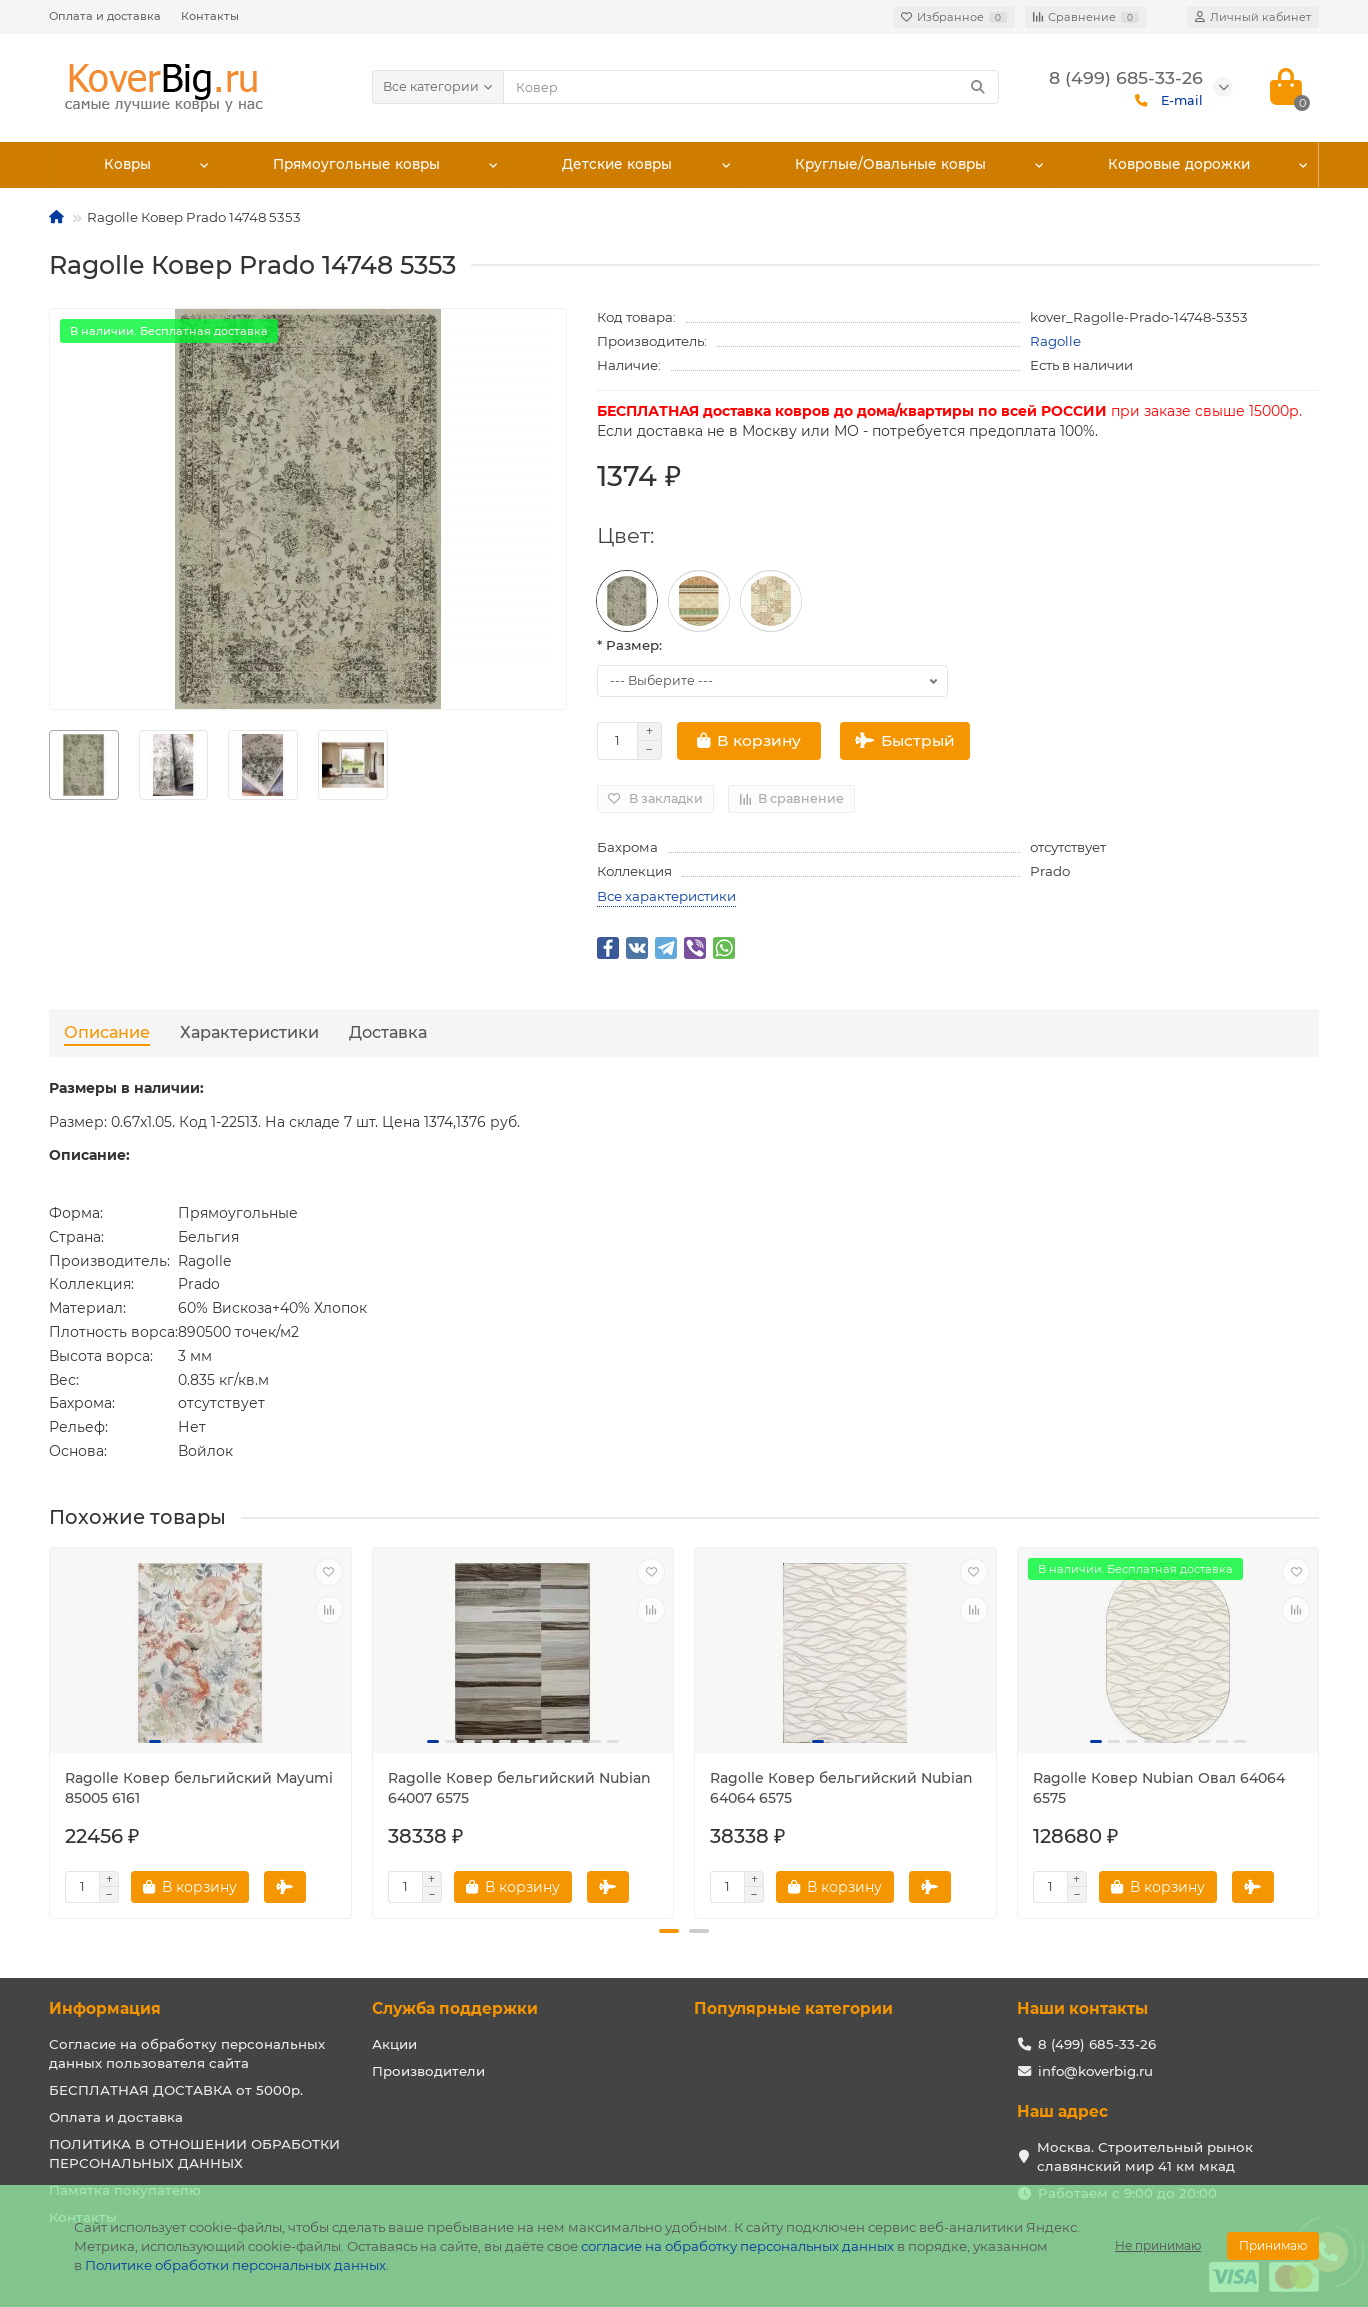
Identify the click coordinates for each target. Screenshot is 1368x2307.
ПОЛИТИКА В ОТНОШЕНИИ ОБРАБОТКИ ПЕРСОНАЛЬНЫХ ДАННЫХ (194, 2153)
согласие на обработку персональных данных (737, 2246)
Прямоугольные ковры (358, 165)
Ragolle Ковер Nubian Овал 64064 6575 (1159, 1788)
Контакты (210, 16)
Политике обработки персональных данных (235, 2265)
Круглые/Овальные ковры (892, 165)
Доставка (388, 1032)
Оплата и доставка (105, 16)
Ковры (128, 165)
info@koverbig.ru (1095, 2071)
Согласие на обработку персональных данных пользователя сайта (187, 2053)
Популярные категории (793, 2008)
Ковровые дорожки (1179, 165)
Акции (394, 2044)
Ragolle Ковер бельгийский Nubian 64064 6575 (841, 1788)
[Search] (751, 87)
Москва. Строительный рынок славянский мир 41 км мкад (1145, 2156)
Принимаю (1273, 2245)
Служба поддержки (455, 2008)
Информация (105, 2008)
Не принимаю (1158, 2245)
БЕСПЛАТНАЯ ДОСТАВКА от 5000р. (176, 2090)
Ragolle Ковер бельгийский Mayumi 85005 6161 (199, 1788)
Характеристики (249, 1032)
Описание (107, 1032)
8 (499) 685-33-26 (1097, 2044)
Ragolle (1055, 341)
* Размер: (629, 645)
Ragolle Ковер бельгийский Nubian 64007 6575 (519, 1788)
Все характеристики (666, 896)
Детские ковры (620, 165)
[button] (669, 1931)
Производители (428, 2071)
